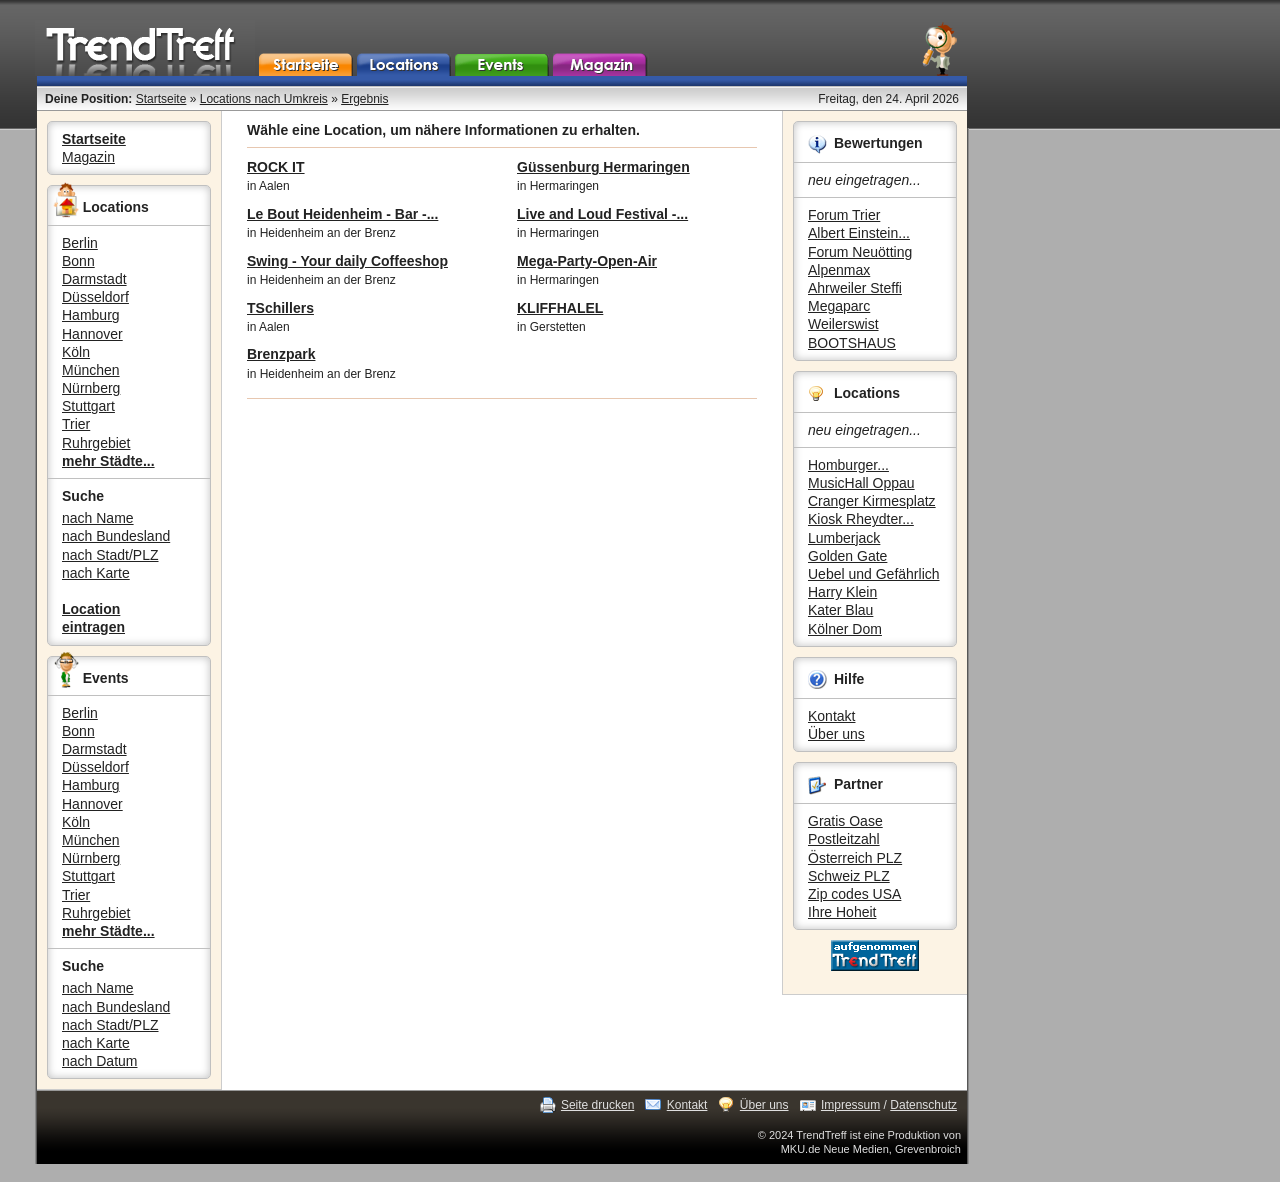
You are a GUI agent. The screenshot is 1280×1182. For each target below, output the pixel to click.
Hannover (92, 334)
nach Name (98, 518)
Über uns (836, 734)
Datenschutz (923, 1105)
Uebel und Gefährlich (874, 574)
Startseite (161, 99)
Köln (76, 352)
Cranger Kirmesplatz (872, 501)
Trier (76, 424)
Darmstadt (94, 279)
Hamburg (91, 315)
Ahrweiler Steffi (855, 288)
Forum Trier (844, 215)
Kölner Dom (845, 629)
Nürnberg (91, 388)
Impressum (850, 1105)
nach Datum (99, 1061)
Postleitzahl (844, 839)
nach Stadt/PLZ (110, 555)
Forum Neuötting (860, 252)
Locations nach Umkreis (264, 99)
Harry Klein (842, 592)
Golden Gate (847, 556)
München (91, 370)
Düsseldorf (95, 297)
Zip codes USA (854, 894)
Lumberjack (844, 538)
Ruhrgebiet (96, 443)
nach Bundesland (116, 536)
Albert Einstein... (859, 233)
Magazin (88, 157)
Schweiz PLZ (849, 876)
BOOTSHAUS (852, 343)
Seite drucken (597, 1105)
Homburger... (848, 465)
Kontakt (831, 716)
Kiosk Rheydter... (861, 519)
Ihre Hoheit (842, 912)
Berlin (80, 243)
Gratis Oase (845, 821)
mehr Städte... (108, 461)
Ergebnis (364, 99)
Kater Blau (840, 610)
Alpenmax (839, 270)
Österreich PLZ (855, 858)
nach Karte (96, 573)
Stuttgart (88, 406)
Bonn (78, 261)
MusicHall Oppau (861, 483)
